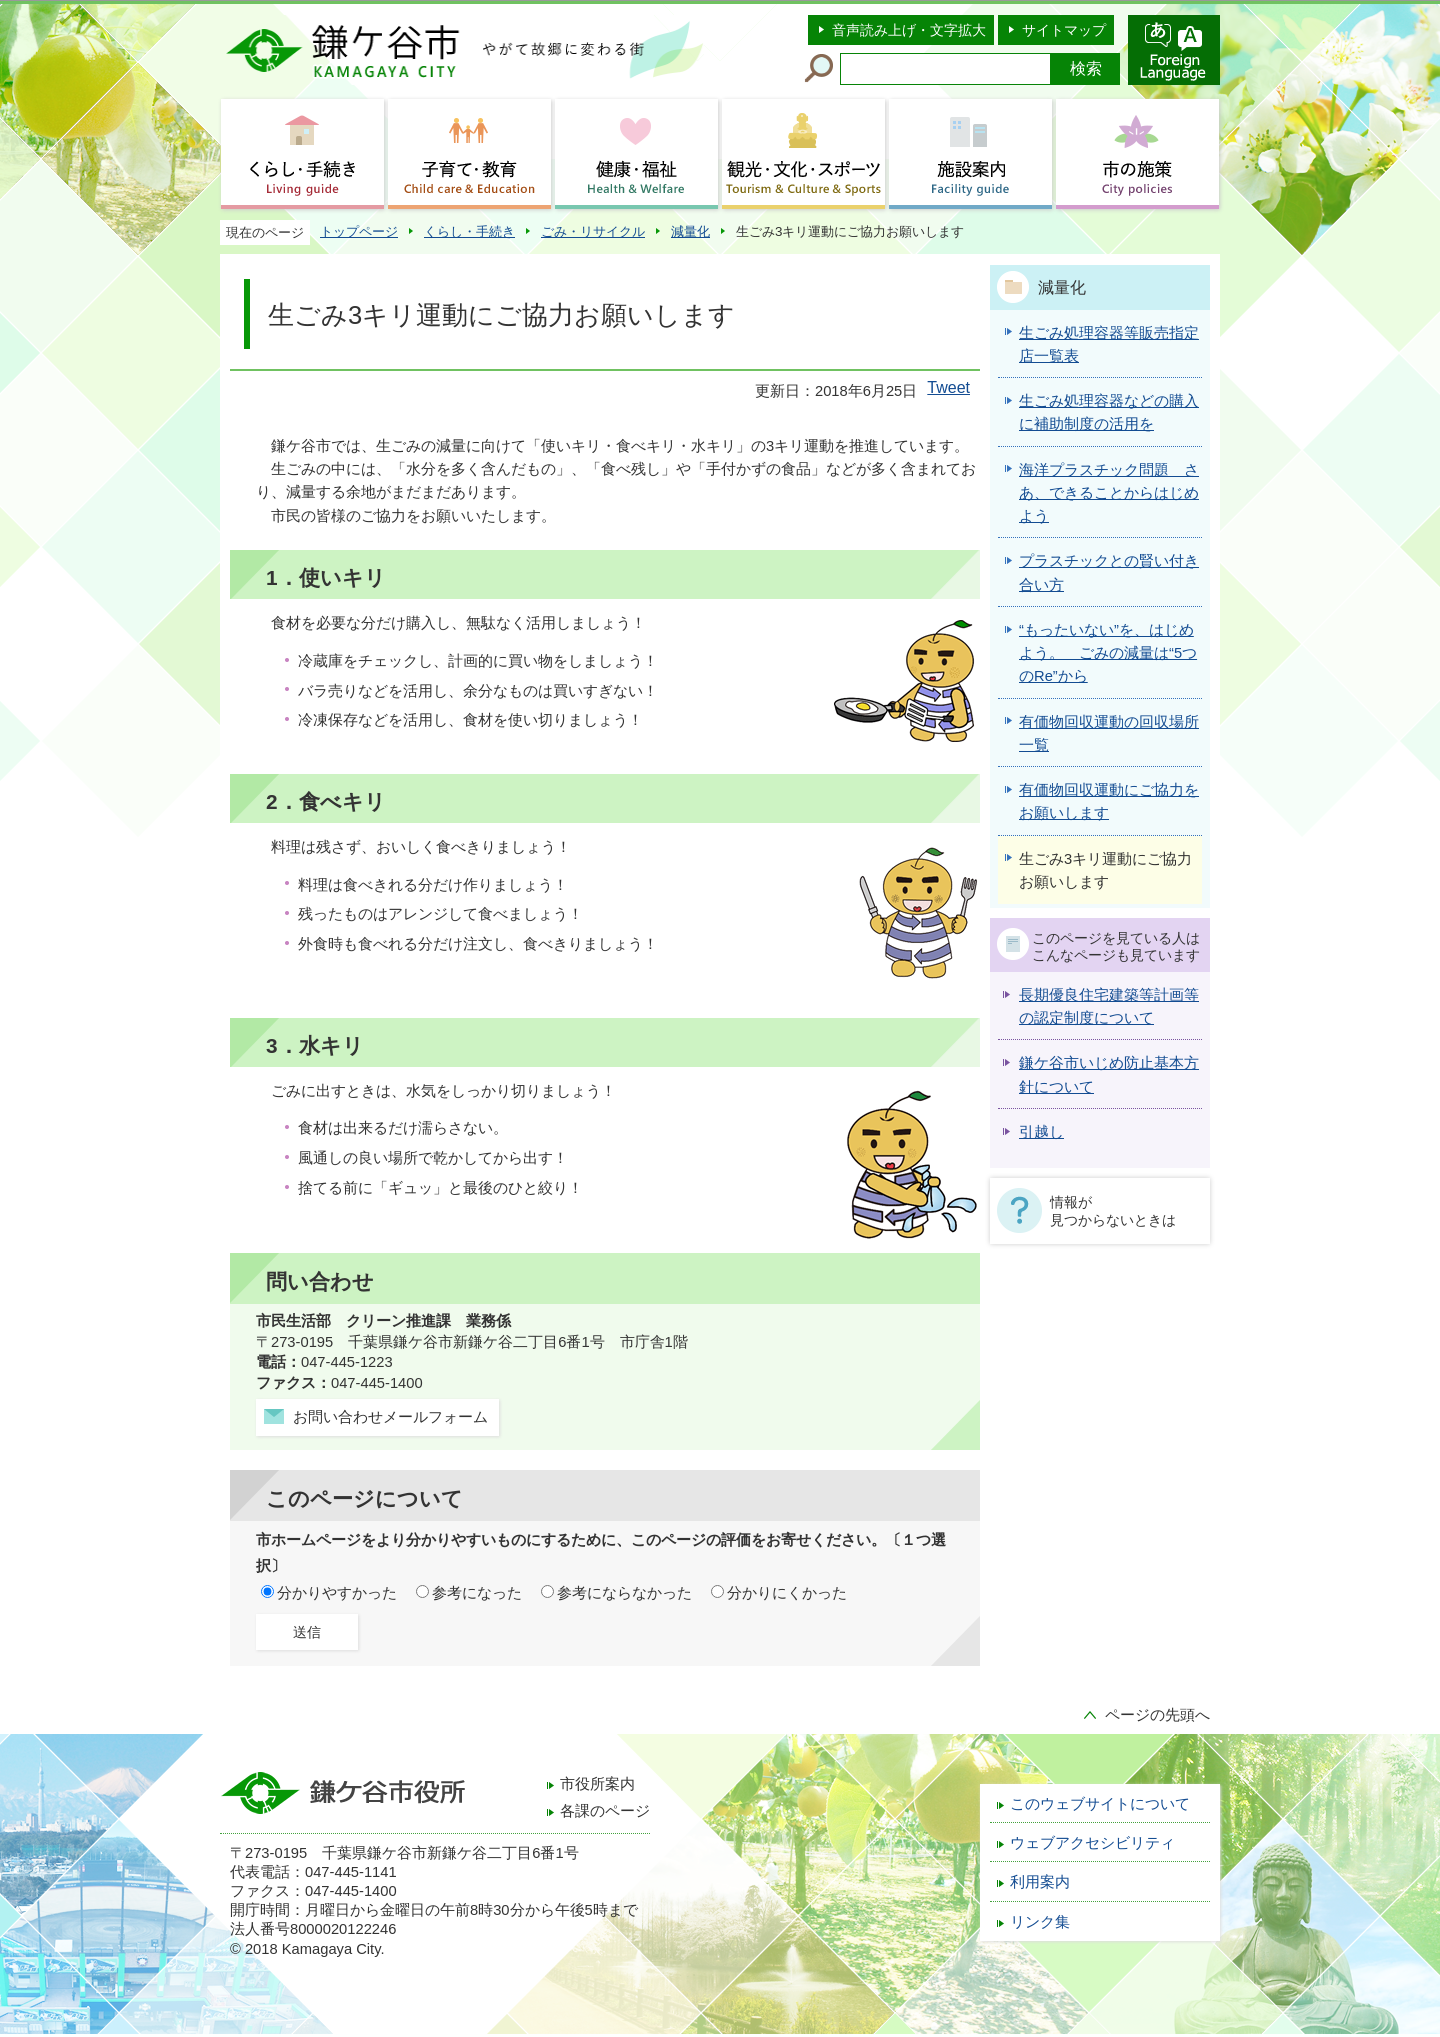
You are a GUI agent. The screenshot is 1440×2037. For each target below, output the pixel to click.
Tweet (948, 387)
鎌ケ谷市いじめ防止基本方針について (1109, 1074)
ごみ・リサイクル (593, 231)
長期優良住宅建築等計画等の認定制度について (1109, 1006)
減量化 (690, 231)
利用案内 (1040, 1882)
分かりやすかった (337, 1593)
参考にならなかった (624, 1593)
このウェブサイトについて (1100, 1804)
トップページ (359, 231)
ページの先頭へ (1157, 1715)
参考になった (477, 1593)
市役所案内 (597, 1784)
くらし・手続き (469, 231)
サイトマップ (1064, 30)
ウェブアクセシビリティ (1092, 1843)
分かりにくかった (787, 1593)
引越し (1041, 1132)
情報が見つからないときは (1113, 1211)
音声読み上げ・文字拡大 (909, 30)
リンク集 (1040, 1922)
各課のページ (605, 1811)
